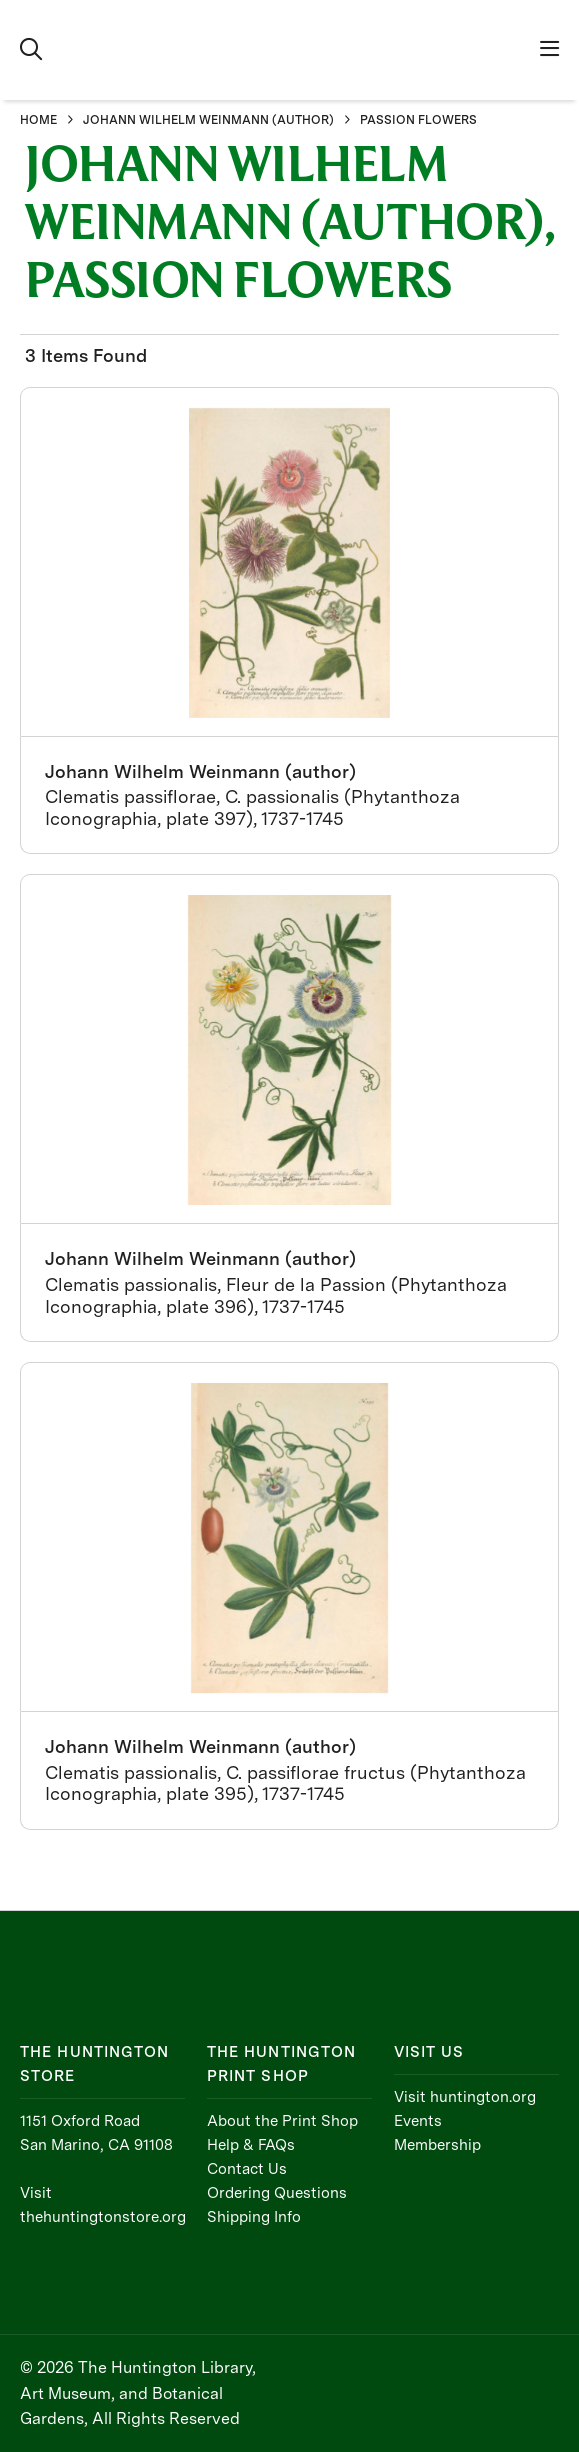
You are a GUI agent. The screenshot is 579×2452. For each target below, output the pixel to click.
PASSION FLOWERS (418, 120)
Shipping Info (254, 2217)
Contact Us (247, 2169)
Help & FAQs (251, 2145)
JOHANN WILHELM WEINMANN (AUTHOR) (208, 120)
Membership (437, 2145)
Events (418, 2121)
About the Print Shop (282, 2121)
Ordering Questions (277, 2193)
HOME (38, 120)
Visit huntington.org (465, 2097)
